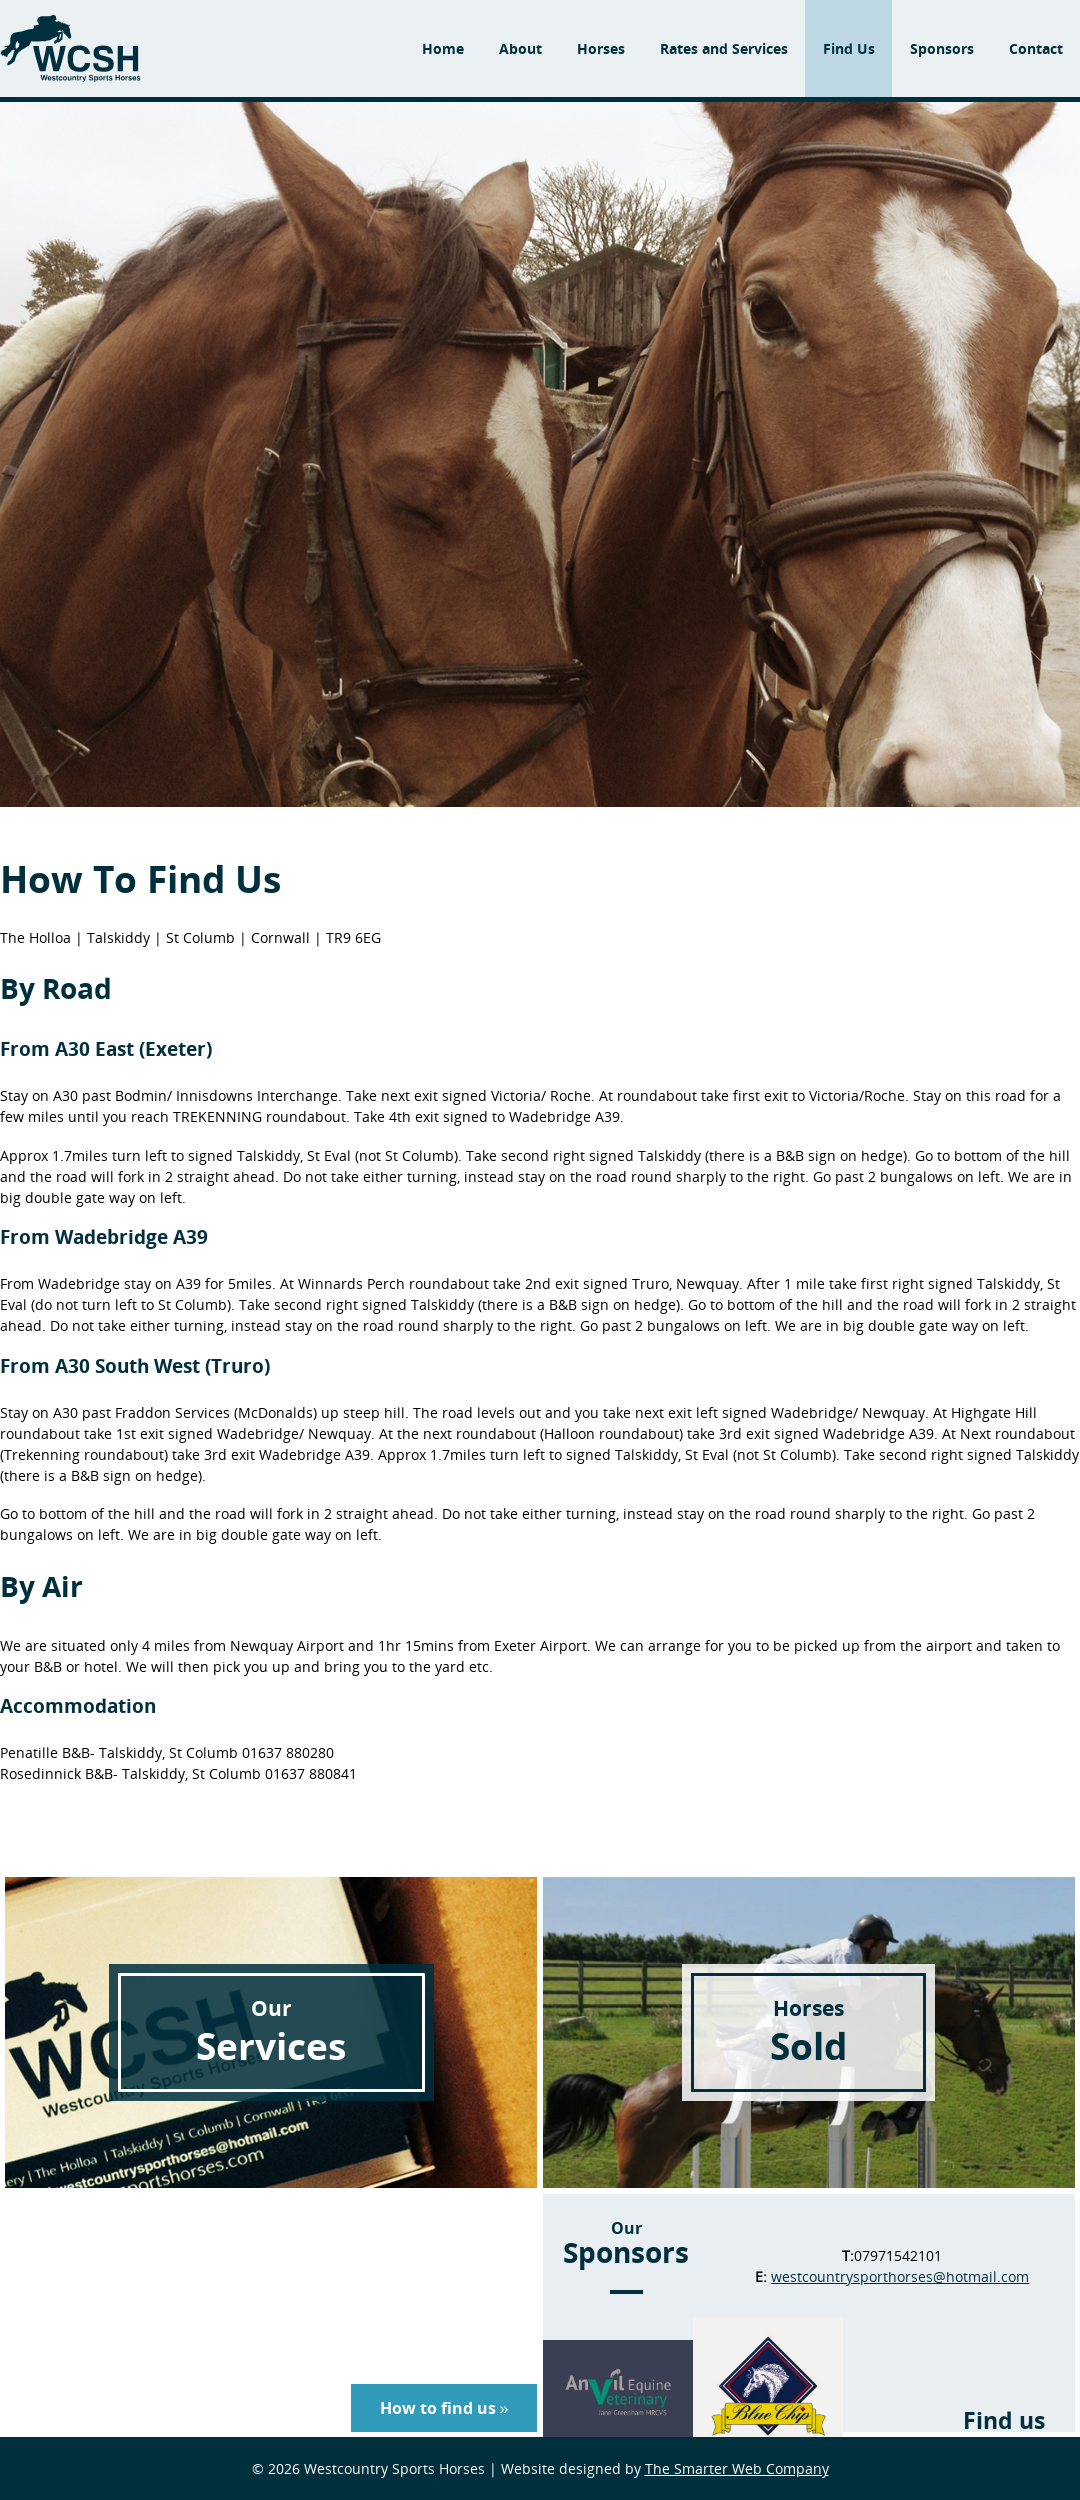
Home (443, 48)
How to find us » (444, 2408)
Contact (1036, 48)
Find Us (849, 48)
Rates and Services (724, 48)
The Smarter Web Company (737, 2468)
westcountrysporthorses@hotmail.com (900, 2276)
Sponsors (942, 48)
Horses (601, 48)
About (520, 48)
